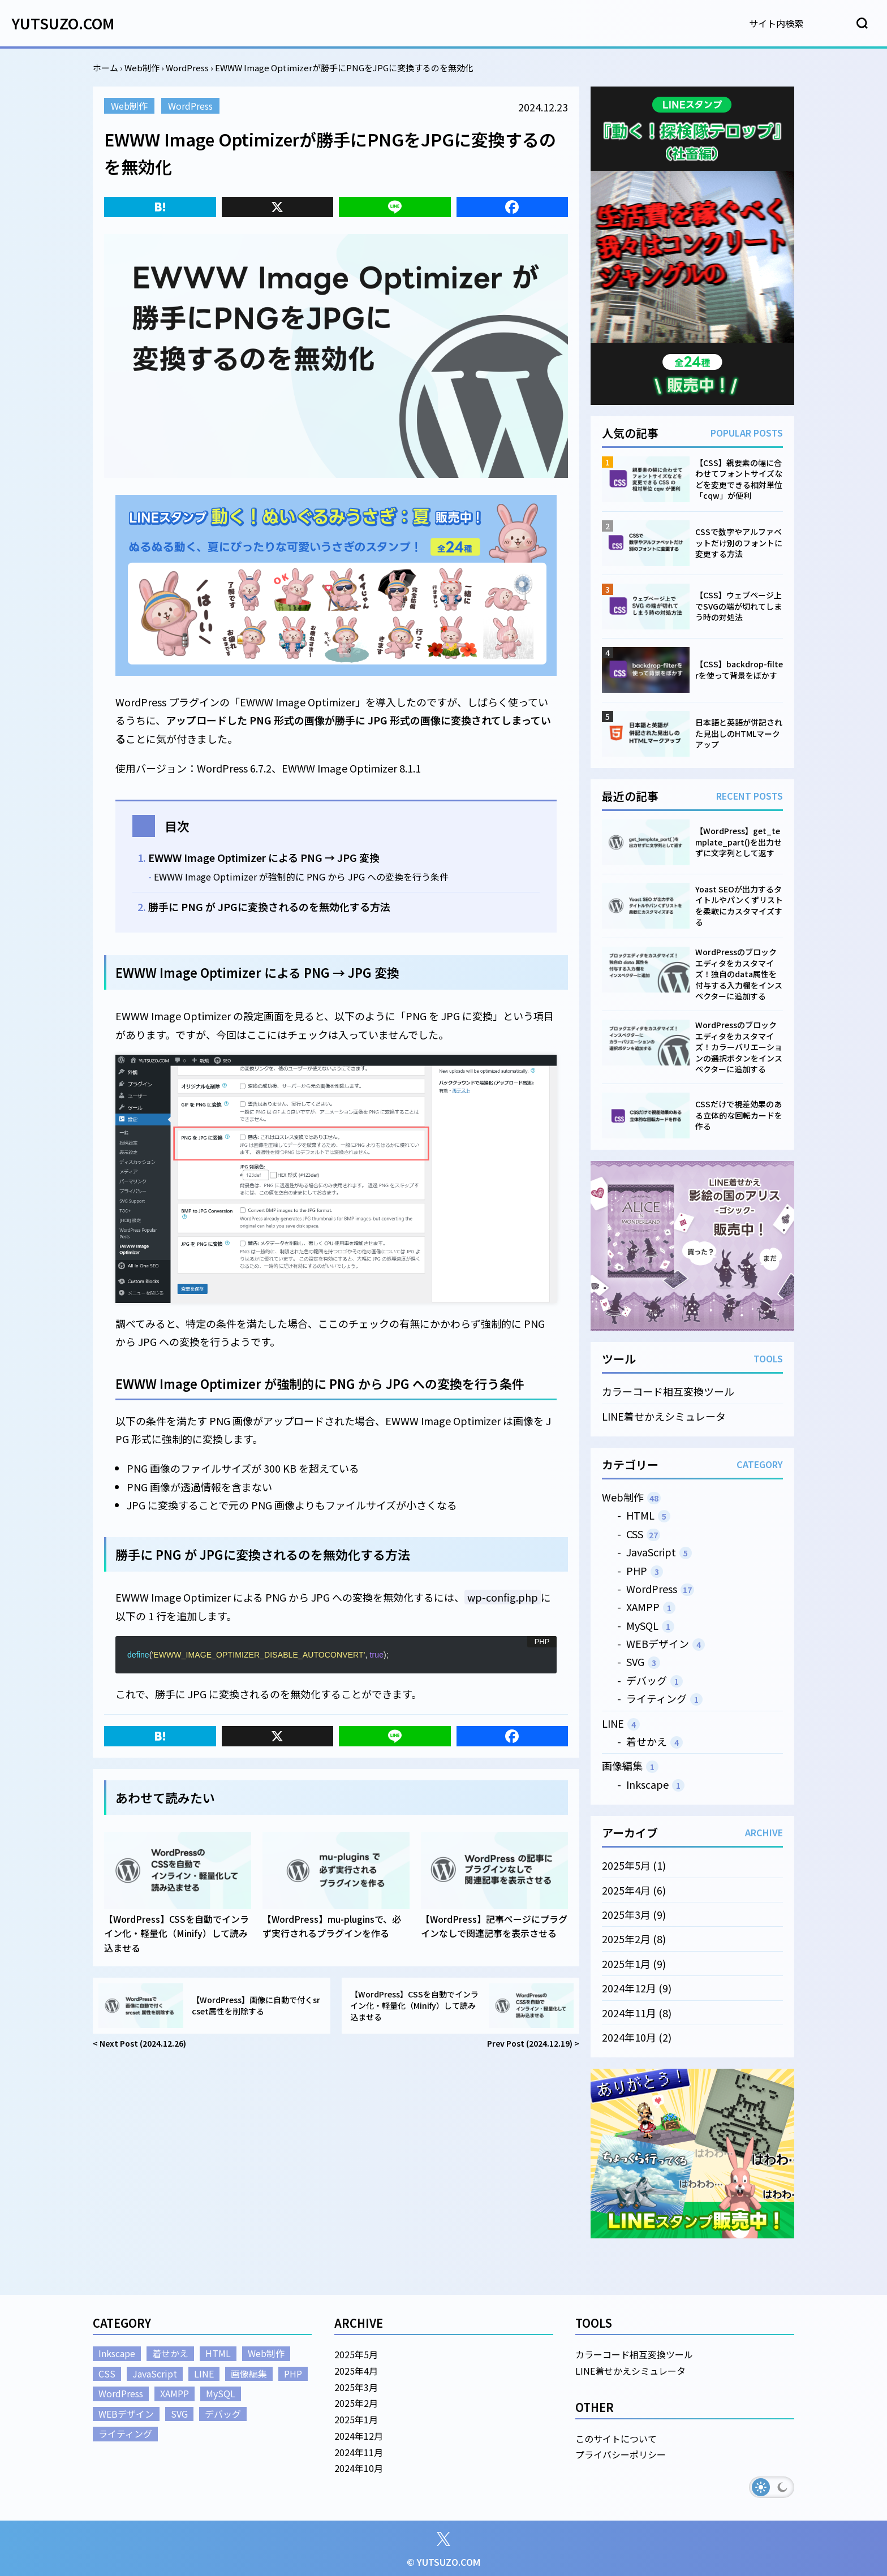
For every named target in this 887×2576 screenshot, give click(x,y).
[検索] (800, 23)
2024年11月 (629, 2012)
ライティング (656, 1698)
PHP (636, 1570)
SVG (635, 1661)
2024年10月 (629, 2037)
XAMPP (643, 1606)
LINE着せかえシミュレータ (664, 1415)
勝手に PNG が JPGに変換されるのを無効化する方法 (269, 906)
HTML (640, 1515)
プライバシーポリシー (620, 2454)
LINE (613, 1722)
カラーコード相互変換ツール (668, 1391)
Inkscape (647, 1783)
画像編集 (622, 1765)
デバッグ (646, 1679)
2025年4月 (626, 1889)
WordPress (187, 68)
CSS (634, 1533)
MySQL (642, 1624)
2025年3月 (626, 1914)
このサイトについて (616, 2438)
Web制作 (142, 68)
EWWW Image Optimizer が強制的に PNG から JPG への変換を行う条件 (301, 876)
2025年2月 (626, 1938)
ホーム (105, 68)
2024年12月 (629, 1987)
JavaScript (651, 1551)
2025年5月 (626, 1865)
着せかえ (646, 1741)
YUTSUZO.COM (62, 22)
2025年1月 (626, 1963)
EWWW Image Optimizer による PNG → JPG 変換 (264, 857)
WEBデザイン (657, 1643)
